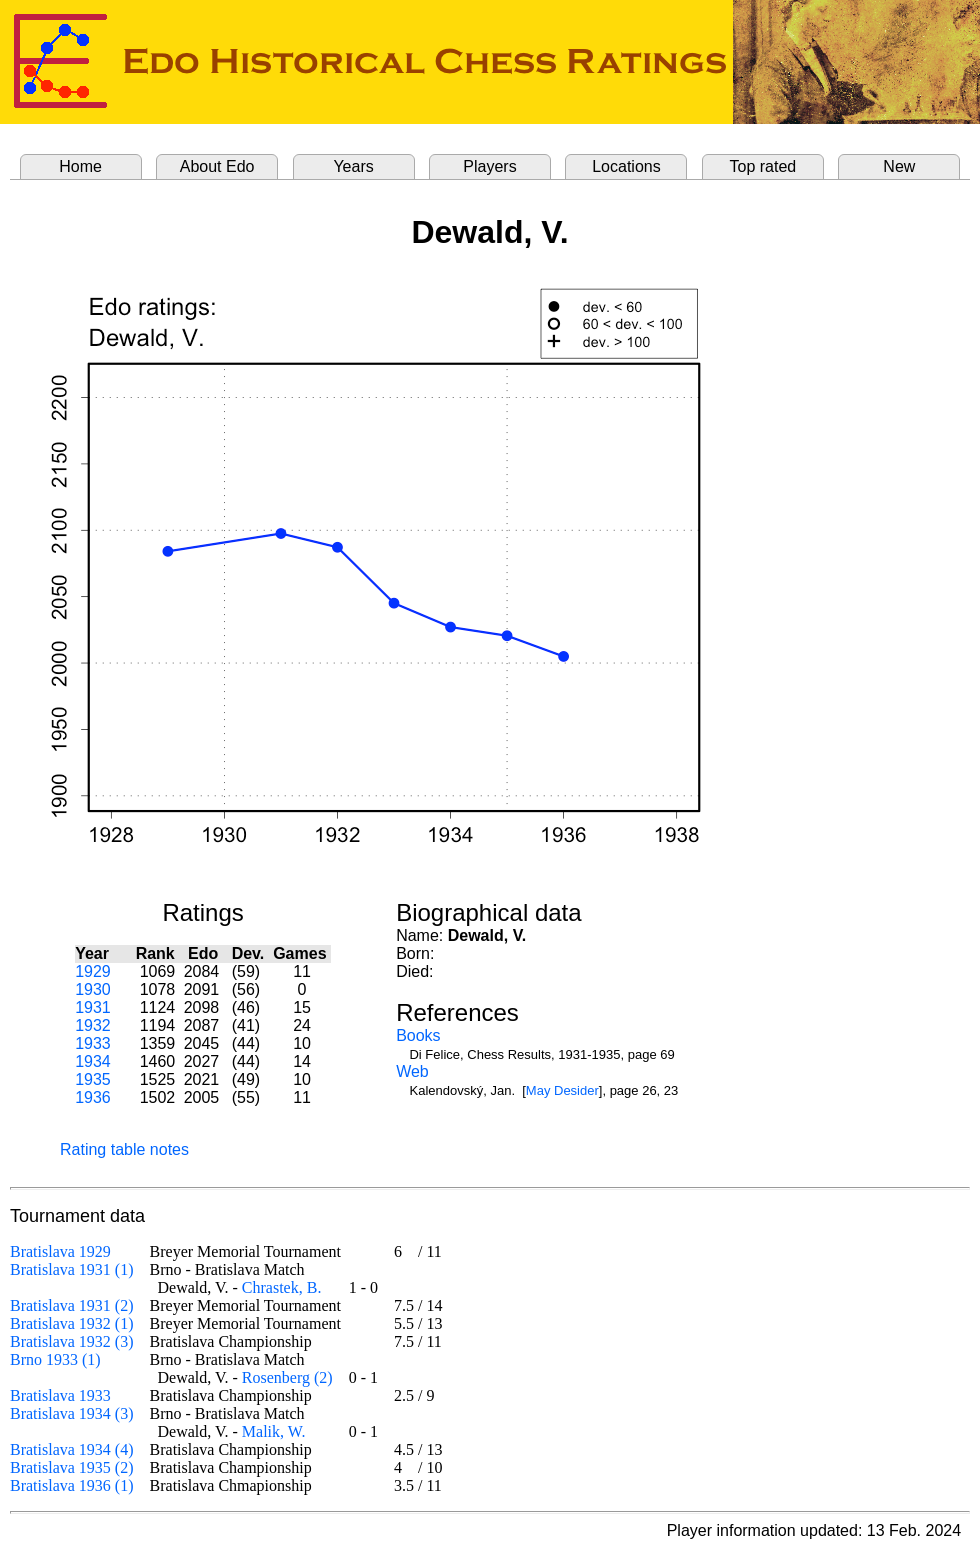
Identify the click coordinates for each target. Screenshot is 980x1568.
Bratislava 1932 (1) (72, 1323)
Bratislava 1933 (60, 1395)
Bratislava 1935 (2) (72, 1467)
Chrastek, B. (282, 1287)
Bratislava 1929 (60, 1251)
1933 (93, 1043)
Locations (626, 166)
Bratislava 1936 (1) (72, 1485)
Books (418, 1035)
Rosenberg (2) (287, 1377)
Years (353, 166)
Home (80, 166)
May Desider (562, 1090)
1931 (93, 1007)
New (899, 166)
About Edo (217, 166)
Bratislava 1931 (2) (72, 1305)
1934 (93, 1061)
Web (412, 1071)
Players (489, 166)
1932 (93, 1025)
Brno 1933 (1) (55, 1359)
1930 (93, 989)
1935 (93, 1079)
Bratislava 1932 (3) (72, 1341)
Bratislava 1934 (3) (72, 1413)
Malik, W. (274, 1431)
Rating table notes (124, 1149)
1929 (93, 971)
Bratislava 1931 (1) (72, 1269)
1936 (93, 1097)
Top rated (763, 166)
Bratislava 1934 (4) (72, 1449)
